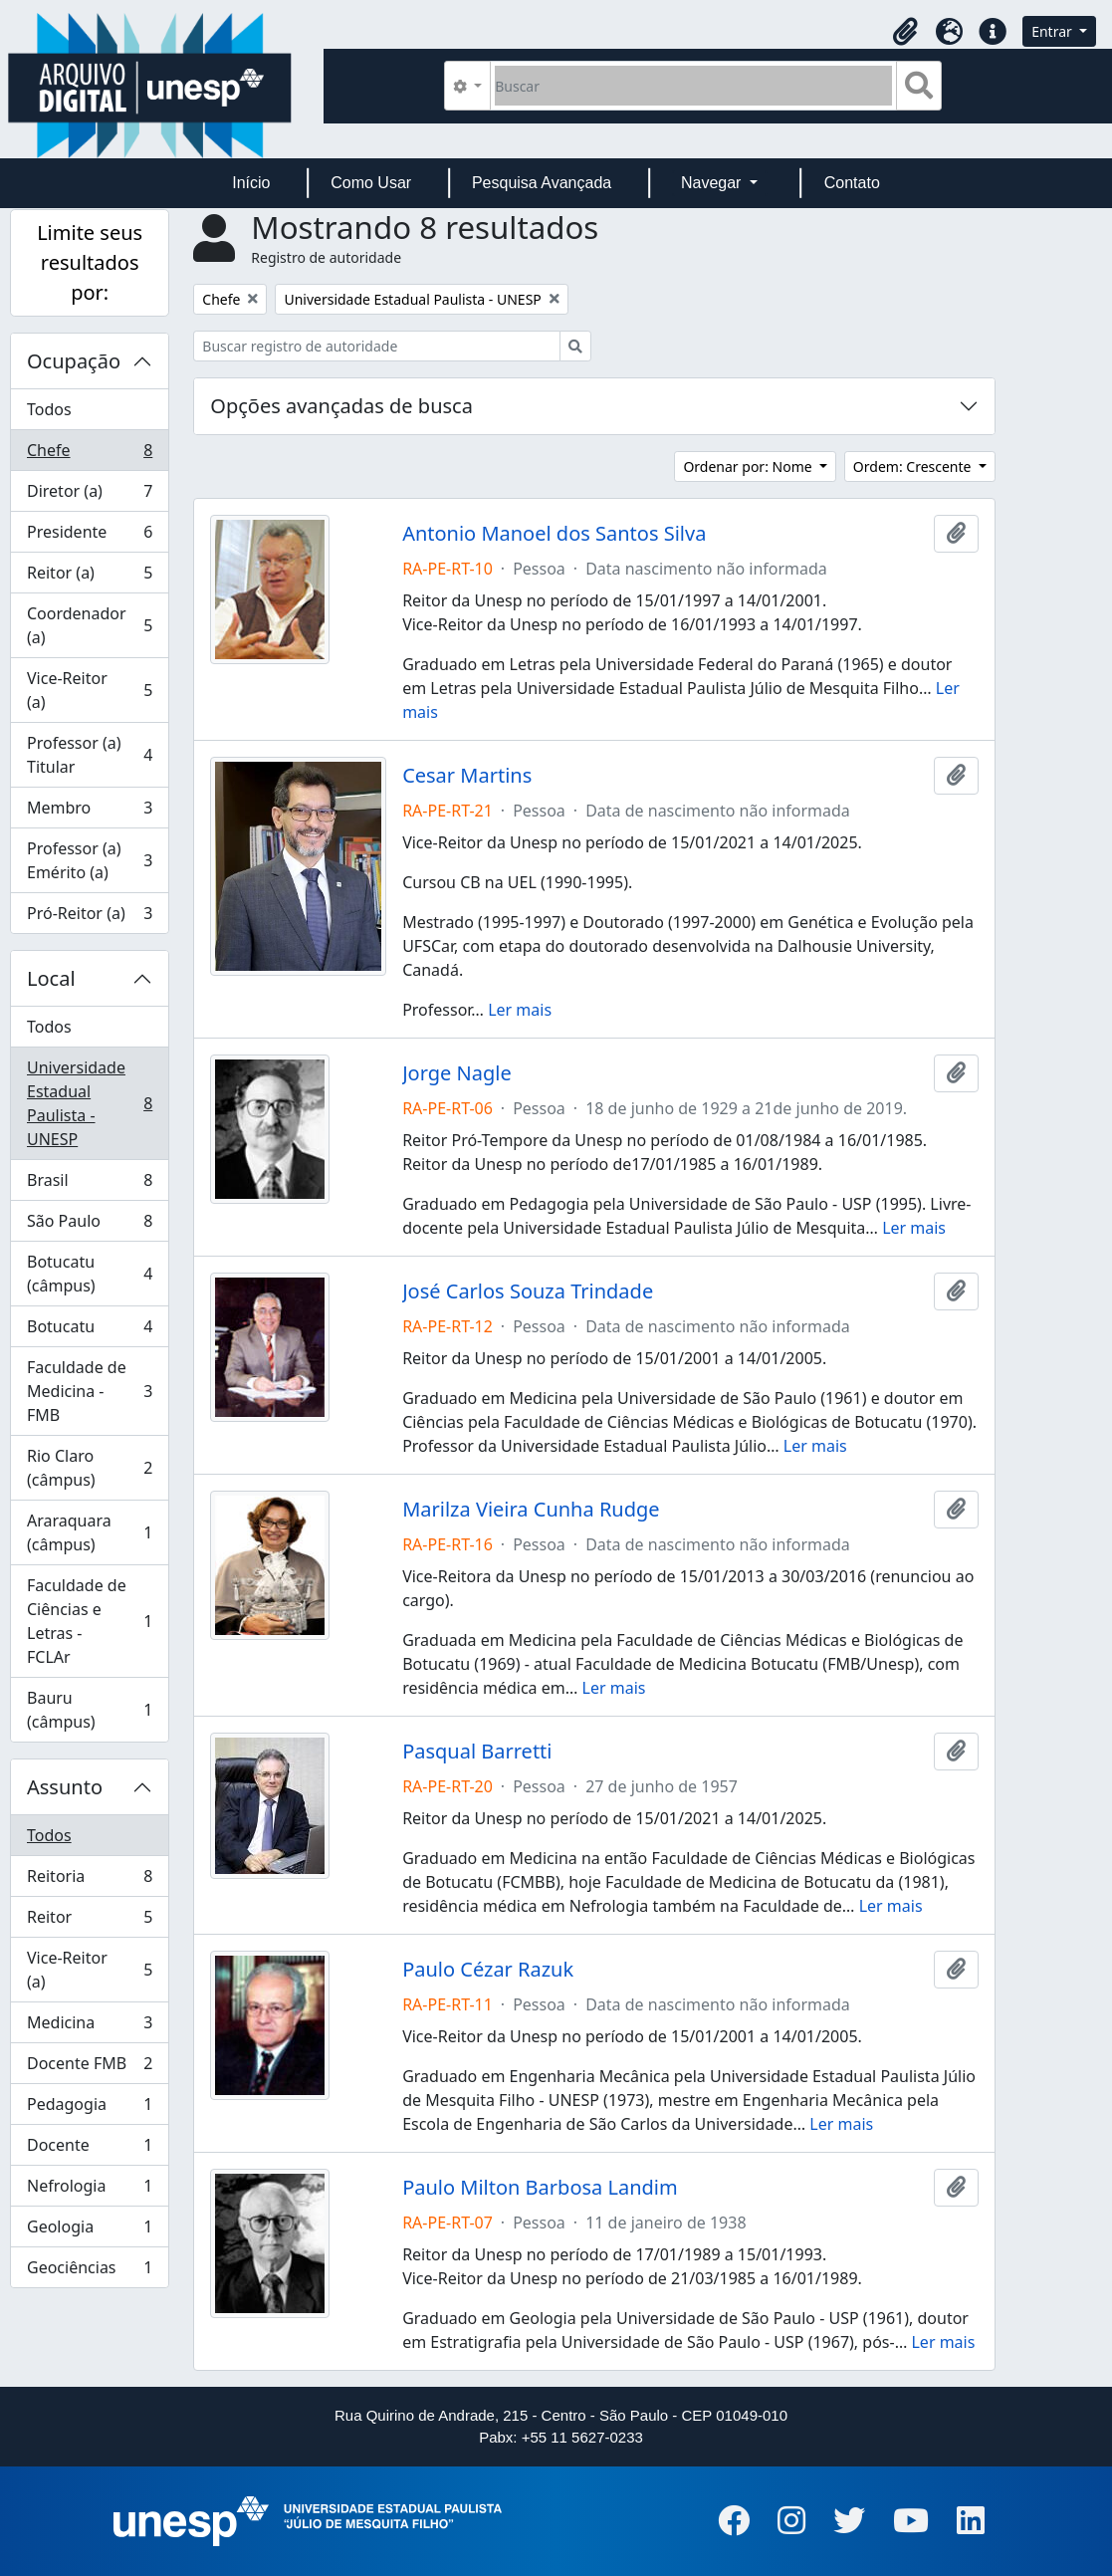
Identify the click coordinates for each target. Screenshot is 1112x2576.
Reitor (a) (89, 577)
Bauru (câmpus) (89, 1710)
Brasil (89, 1184)
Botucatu (89, 1330)
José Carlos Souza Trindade (527, 1291)
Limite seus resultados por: (89, 262)
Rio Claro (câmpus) (89, 1468)
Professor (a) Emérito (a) (89, 860)
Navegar (713, 182)
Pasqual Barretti (477, 1751)
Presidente (89, 536)
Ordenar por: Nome (749, 466)
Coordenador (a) (89, 625)
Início (251, 182)
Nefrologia (89, 2190)
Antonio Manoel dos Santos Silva (554, 534)
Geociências (89, 2271)
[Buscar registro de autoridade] (376, 346)
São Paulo (89, 1225)
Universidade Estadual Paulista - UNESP (89, 1103)
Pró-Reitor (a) (89, 917)
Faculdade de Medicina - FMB (89, 1391)
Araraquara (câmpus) (89, 1532)
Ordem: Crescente (914, 466)
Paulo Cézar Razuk (487, 1970)
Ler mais (520, 1010)
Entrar (1053, 31)
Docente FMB (89, 2067)
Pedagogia (89, 2108)
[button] (905, 32)
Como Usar (371, 182)
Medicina (89, 2026)
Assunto (65, 1786)
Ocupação (73, 361)
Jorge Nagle (457, 1073)
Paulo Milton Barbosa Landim (540, 2188)
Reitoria (89, 1880)
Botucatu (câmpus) (89, 1273)
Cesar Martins (467, 776)
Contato (852, 182)
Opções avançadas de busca (341, 405)
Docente (89, 2149)
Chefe (89, 454)
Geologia (89, 2231)
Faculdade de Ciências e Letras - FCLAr (89, 1621)
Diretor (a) (89, 495)
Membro (89, 812)
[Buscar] (693, 86)
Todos (49, 409)
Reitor (89, 1921)
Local (51, 978)
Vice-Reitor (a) (89, 690)
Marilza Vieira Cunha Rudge (530, 1510)
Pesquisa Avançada (541, 182)
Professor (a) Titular (89, 755)
